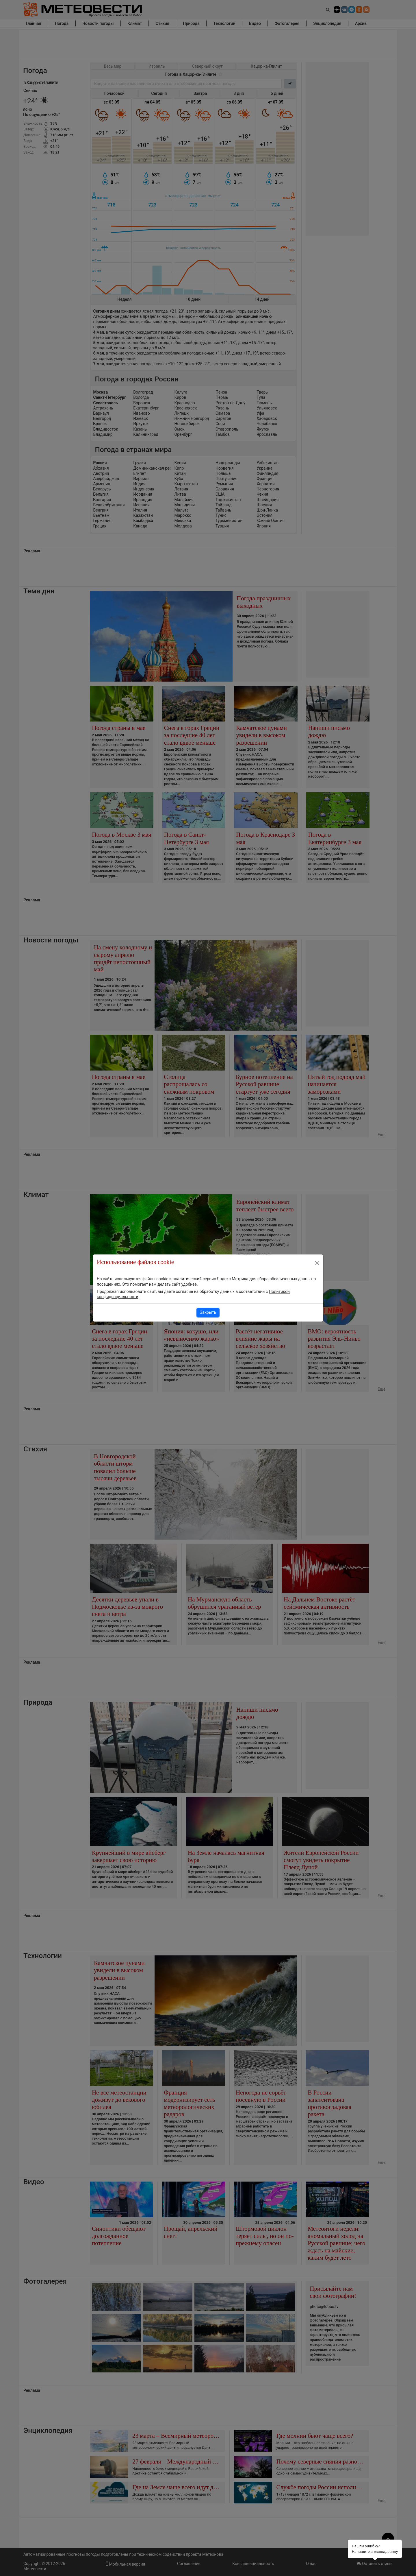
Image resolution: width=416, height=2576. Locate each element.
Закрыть (208, 1312)
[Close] (317, 1263)
